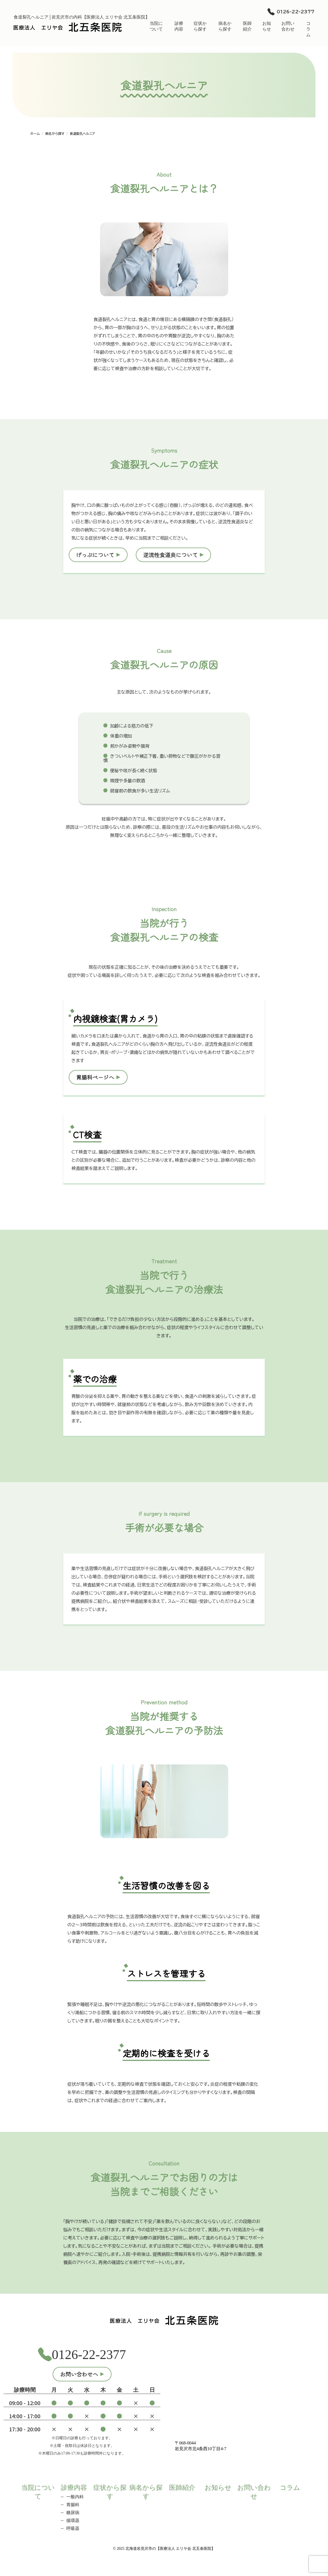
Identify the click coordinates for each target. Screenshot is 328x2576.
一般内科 (75, 2496)
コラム (308, 29)
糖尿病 (72, 2512)
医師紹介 (247, 26)
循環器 (72, 2520)
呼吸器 (72, 2528)
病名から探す (224, 26)
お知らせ (266, 26)
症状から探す (200, 26)
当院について (156, 26)
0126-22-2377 (295, 12)
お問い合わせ (287, 26)
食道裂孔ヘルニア (82, 133)
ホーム (35, 133)
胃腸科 (72, 2504)
